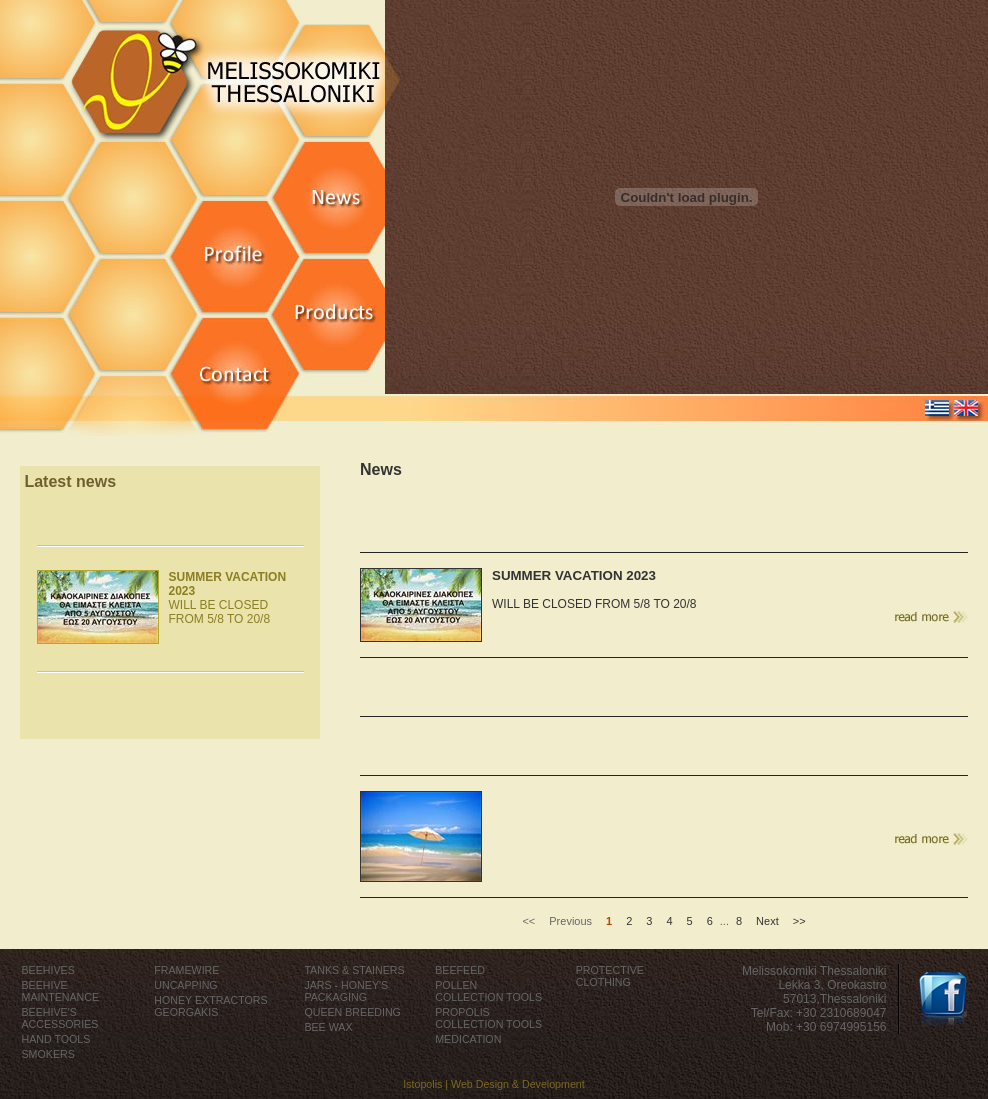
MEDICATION (468, 1039)
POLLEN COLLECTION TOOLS (488, 991)
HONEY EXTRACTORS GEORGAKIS (210, 1006)
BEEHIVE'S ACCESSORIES (60, 1018)
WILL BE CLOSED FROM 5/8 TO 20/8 (228, 598)
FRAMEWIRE (186, 970)
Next (767, 921)
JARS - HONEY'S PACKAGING (346, 991)
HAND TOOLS (56, 1039)
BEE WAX (328, 1027)
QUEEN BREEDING (352, 1012)
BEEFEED (460, 970)
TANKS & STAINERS (354, 970)
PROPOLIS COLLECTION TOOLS (488, 1018)
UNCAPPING (185, 985)
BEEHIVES (48, 970)
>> (799, 921)
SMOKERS (48, 1054)
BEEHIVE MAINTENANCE (61, 991)
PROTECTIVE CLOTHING (610, 976)
